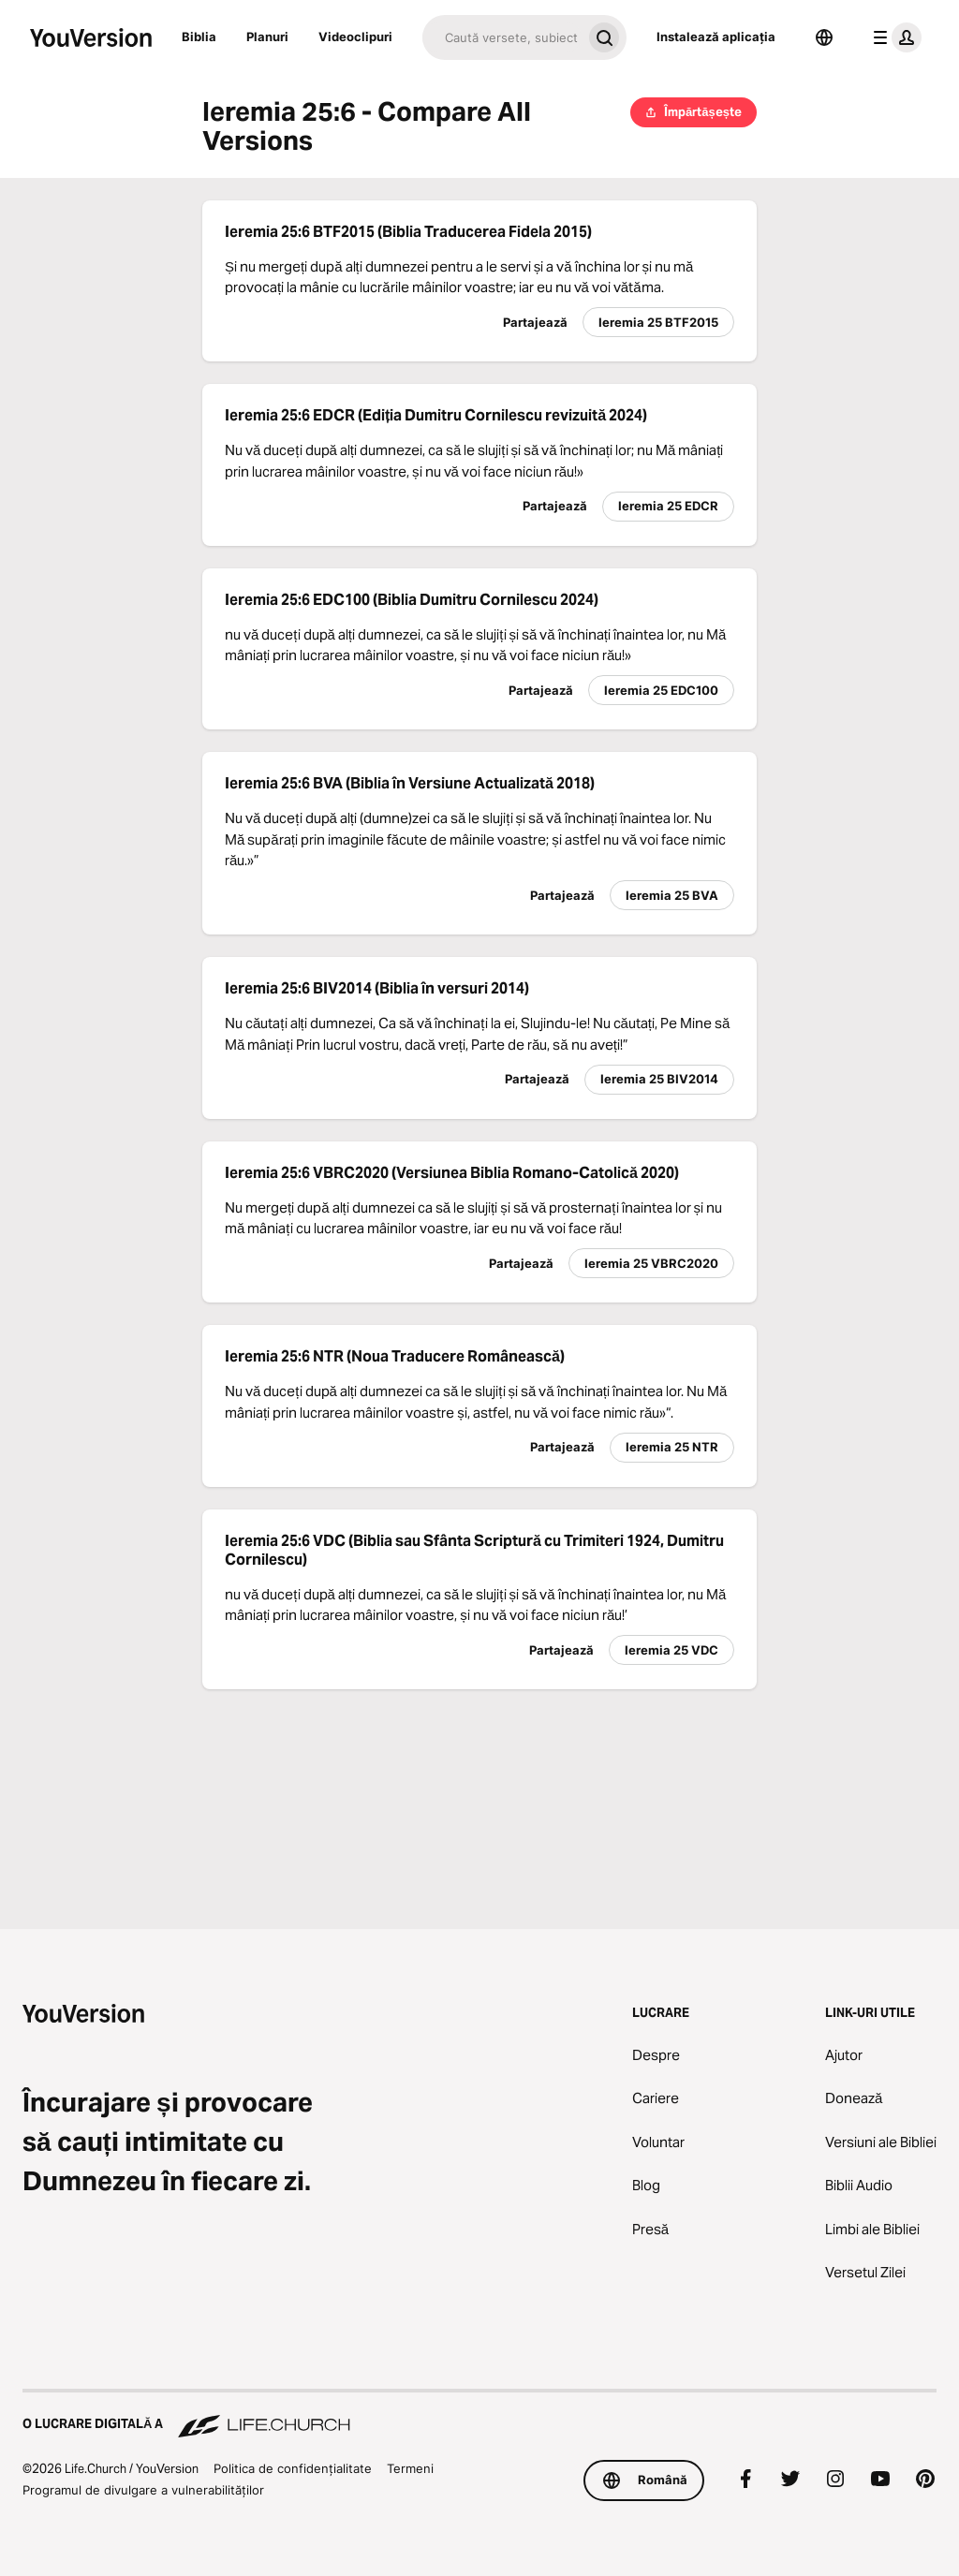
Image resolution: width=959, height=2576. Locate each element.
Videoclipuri (355, 36)
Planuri (267, 36)
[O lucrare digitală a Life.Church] (479, 2414)
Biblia (199, 36)
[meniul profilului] (893, 37)
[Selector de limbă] (824, 37)
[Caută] (502, 37)
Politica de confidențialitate (293, 2468)
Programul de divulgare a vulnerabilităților (143, 2489)
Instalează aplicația (716, 36)
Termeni (410, 2468)
